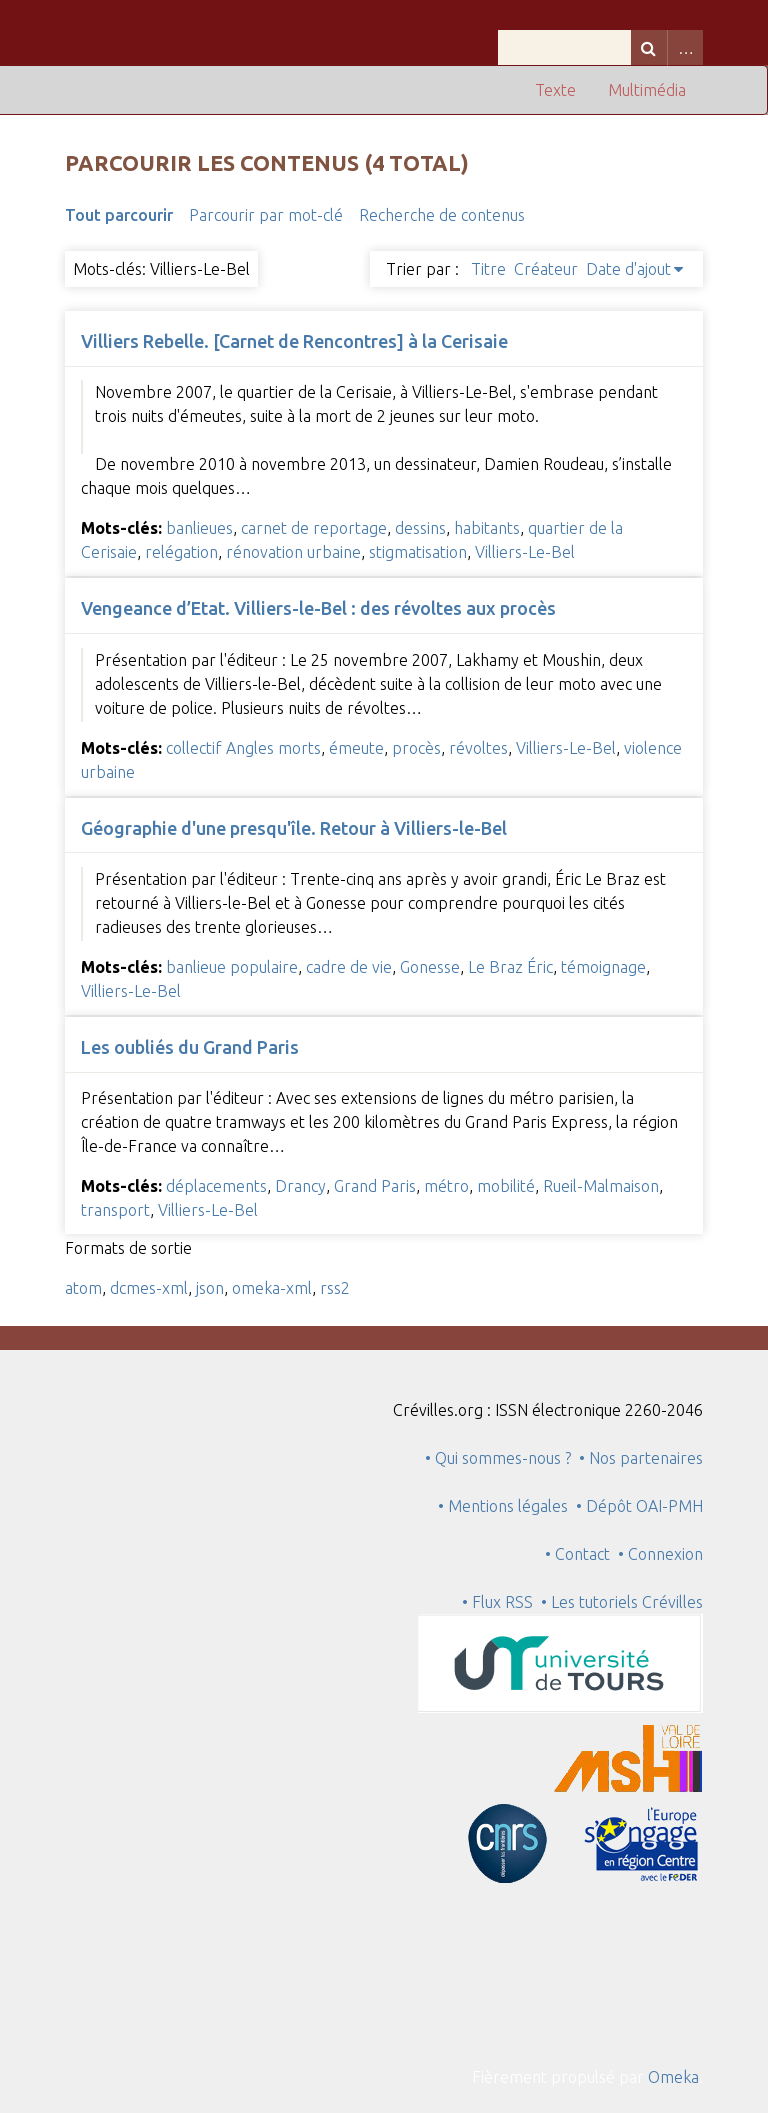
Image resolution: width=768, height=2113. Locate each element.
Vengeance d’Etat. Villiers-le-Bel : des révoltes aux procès (318, 608)
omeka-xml (272, 1288)
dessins (420, 528)
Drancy (300, 1186)
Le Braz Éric (510, 967)
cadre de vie (349, 967)
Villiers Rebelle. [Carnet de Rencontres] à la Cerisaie (294, 341)
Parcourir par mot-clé (266, 215)
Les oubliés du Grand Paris (190, 1047)
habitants (487, 528)
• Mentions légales (503, 1506)
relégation (181, 552)
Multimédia (647, 90)
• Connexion (660, 1554)
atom (83, 1288)
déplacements (216, 1186)
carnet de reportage (314, 528)
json (210, 1288)
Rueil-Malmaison (601, 1186)
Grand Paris (375, 1186)
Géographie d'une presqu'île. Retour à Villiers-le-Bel (294, 828)
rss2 (335, 1288)
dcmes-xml (149, 1288)
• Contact (581, 1554)
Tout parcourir (119, 215)
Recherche (649, 47)
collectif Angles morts (243, 748)
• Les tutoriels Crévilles (622, 1602)
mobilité (506, 1186)
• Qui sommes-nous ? (498, 1458)
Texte (555, 90)
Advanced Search (685, 47)
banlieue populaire (232, 967)
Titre (488, 269)
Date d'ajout (628, 269)
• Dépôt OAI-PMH (639, 1506)
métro (446, 1186)
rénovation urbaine (293, 552)
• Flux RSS (497, 1602)
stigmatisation (418, 552)
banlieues (199, 528)
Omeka (673, 2077)
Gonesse (430, 967)
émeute (356, 748)
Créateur (546, 269)
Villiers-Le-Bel (525, 552)
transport (115, 1210)
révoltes (478, 748)
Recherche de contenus (442, 215)
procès (416, 748)
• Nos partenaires (641, 1458)
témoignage (603, 967)
